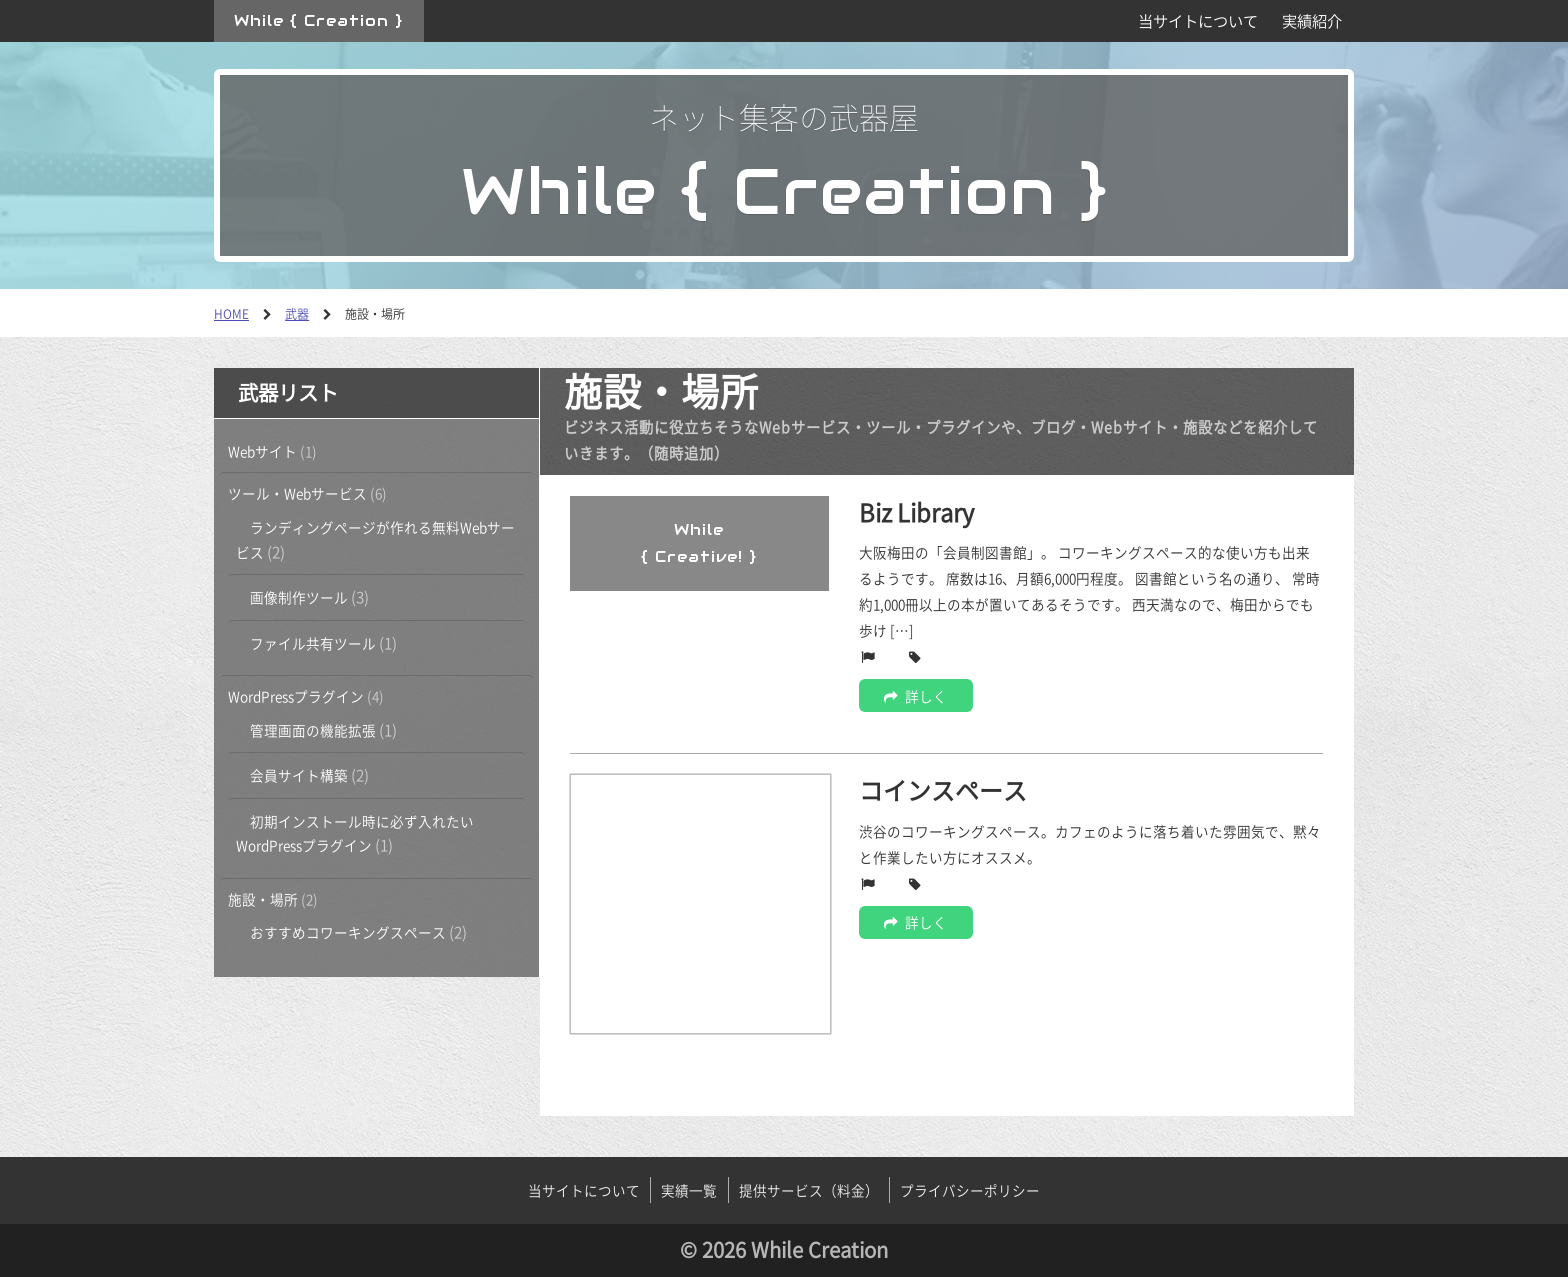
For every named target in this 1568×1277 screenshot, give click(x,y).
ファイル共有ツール (313, 643)
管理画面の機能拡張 (313, 730)
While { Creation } (318, 20)
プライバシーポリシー (970, 1190)
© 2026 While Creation (784, 1249)
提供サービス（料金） (809, 1190)
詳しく (915, 696)
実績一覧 (689, 1190)
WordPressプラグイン (296, 696)
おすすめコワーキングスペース (348, 932)
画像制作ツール (299, 597)
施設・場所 (263, 899)
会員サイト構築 (299, 775)
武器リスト (288, 392)
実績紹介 (1312, 20)
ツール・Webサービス (297, 493)
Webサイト (262, 451)
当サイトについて (1198, 20)
